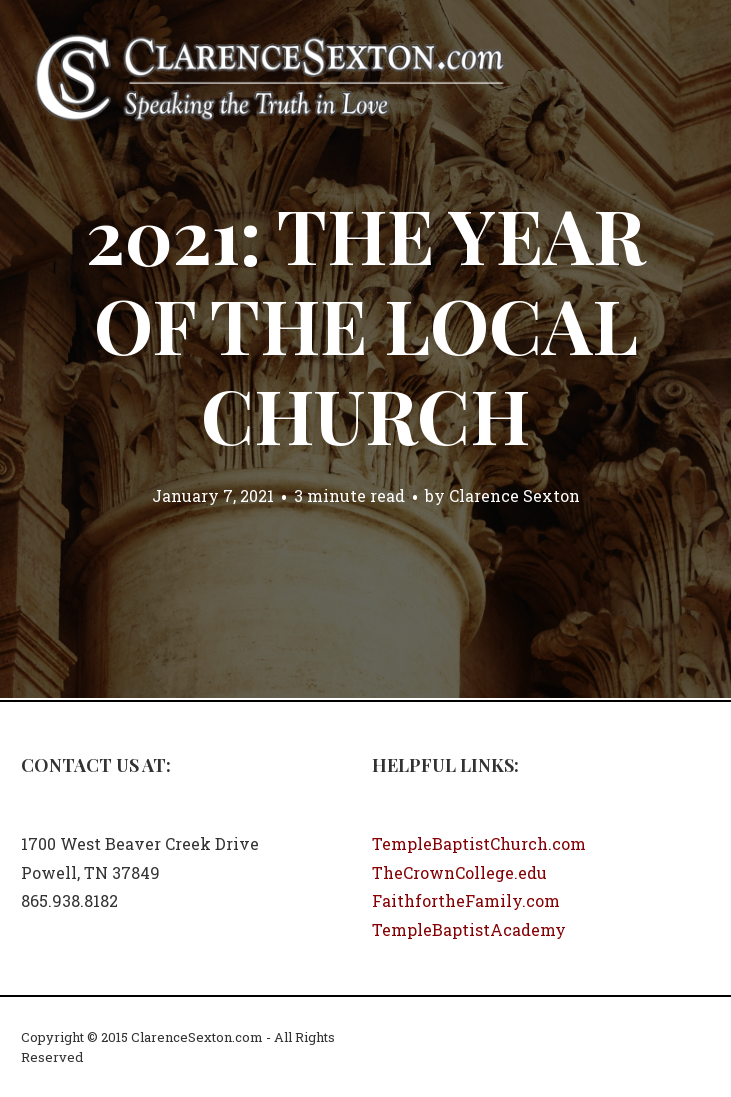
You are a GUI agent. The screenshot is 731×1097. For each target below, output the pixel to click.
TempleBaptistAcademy (469, 929)
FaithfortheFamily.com (466, 900)
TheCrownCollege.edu (459, 872)
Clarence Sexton (514, 495)
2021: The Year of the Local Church (365, 324)
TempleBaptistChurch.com (479, 843)
